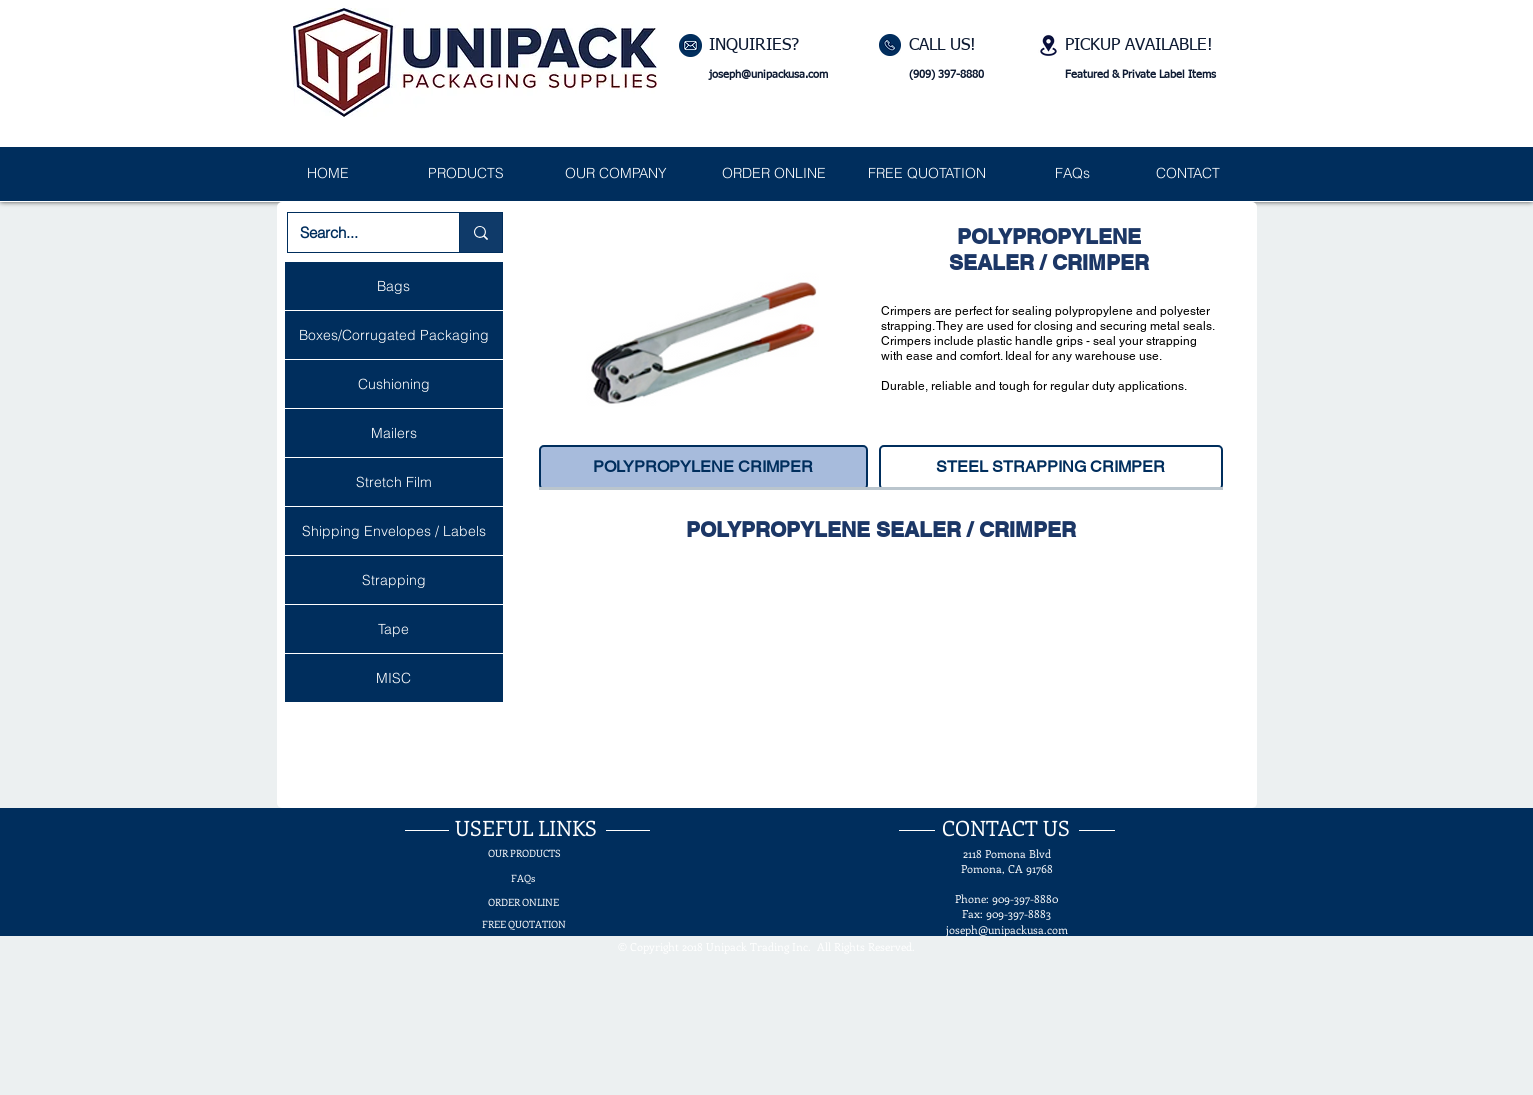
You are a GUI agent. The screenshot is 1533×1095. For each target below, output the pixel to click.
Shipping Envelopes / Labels (394, 531)
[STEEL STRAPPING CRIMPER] (1051, 467)
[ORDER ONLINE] (774, 174)
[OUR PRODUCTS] (524, 853)
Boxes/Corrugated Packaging (394, 335)
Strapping (394, 580)
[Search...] (358, 232)
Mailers (394, 433)
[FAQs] (1072, 174)
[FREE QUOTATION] (927, 174)
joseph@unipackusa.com (768, 74)
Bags (393, 286)
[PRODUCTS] (466, 174)
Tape (393, 629)
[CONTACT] (1188, 174)
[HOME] (328, 174)
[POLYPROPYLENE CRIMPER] (703, 467)
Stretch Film (394, 482)
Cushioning (394, 384)
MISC (393, 678)
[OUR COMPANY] (616, 174)
